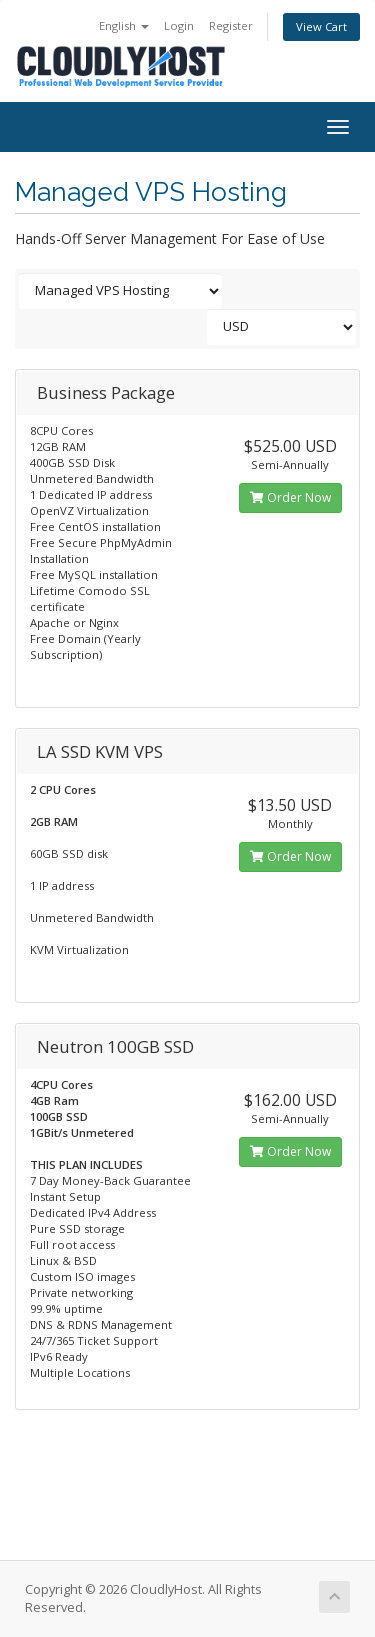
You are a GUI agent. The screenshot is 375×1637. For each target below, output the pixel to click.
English (124, 25)
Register (231, 25)
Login (179, 25)
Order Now (290, 497)
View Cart (321, 26)
